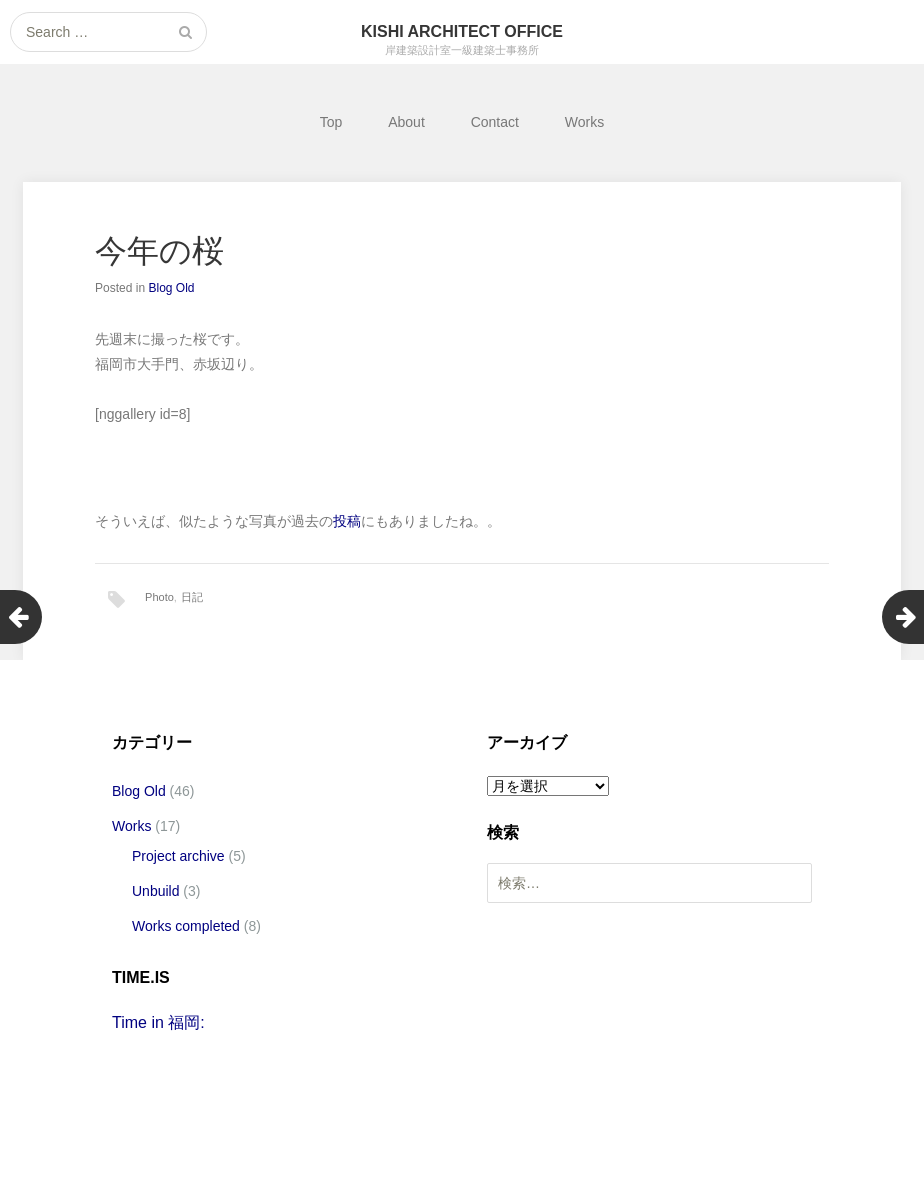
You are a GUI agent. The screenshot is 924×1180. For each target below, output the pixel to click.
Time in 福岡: (158, 1022)
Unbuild (155, 891)
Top (331, 122)
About (406, 122)
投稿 (347, 521)
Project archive (178, 856)
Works (584, 122)
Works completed (186, 926)
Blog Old (171, 288)
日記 (192, 597)
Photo (159, 597)
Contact (495, 122)
